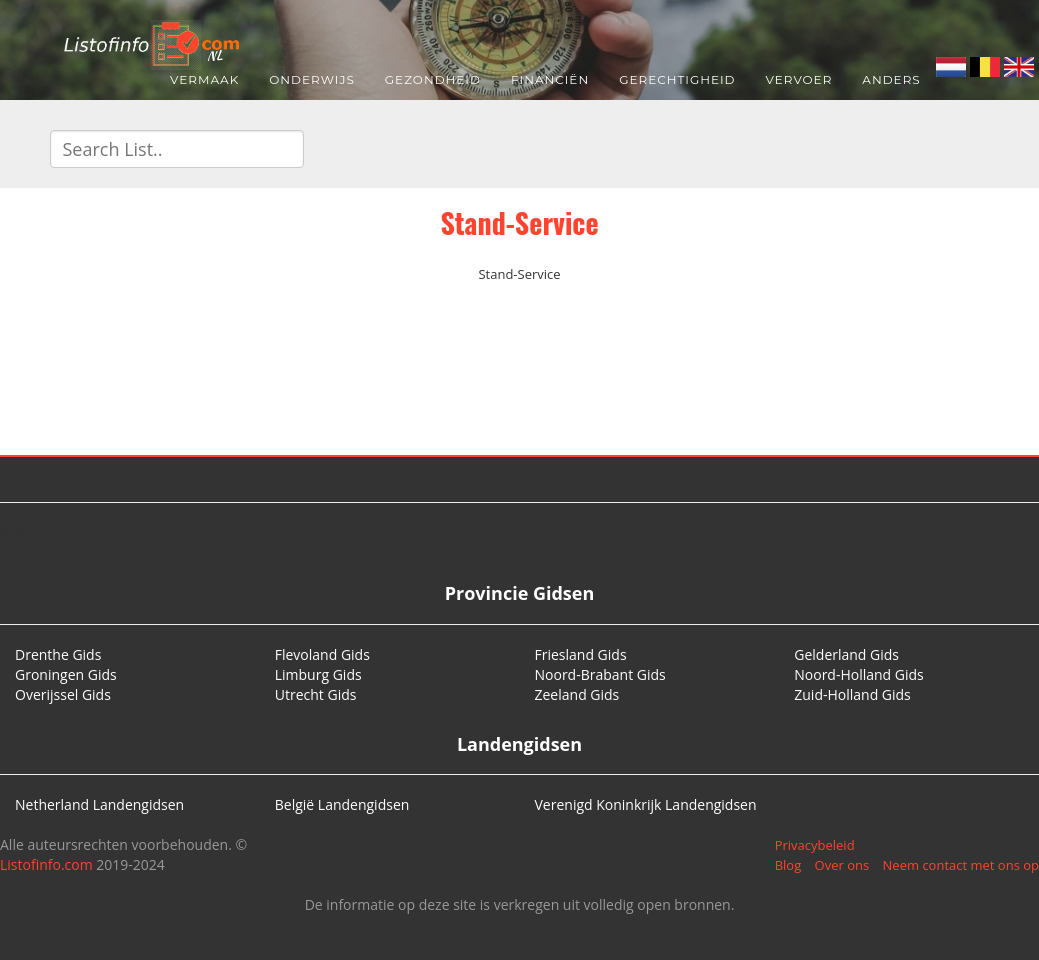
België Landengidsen (342, 804)
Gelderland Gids (846, 654)
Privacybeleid (815, 845)
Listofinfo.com (46, 864)
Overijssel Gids (63, 694)
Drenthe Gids (58, 654)
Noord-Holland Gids (859, 674)
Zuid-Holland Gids (852, 694)
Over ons (842, 865)
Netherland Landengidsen (99, 804)
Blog (788, 865)
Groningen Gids (66, 674)
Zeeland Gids (577, 694)
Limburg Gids (318, 674)
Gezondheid (433, 79)
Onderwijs (312, 79)
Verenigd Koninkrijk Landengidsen (646, 804)
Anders (891, 79)
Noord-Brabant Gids (600, 674)
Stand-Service (519, 222)
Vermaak (204, 79)
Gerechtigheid (677, 79)
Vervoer (799, 79)
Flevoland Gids (322, 654)
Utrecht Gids (316, 694)
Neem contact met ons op (961, 865)
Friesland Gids (581, 654)
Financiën (550, 79)
